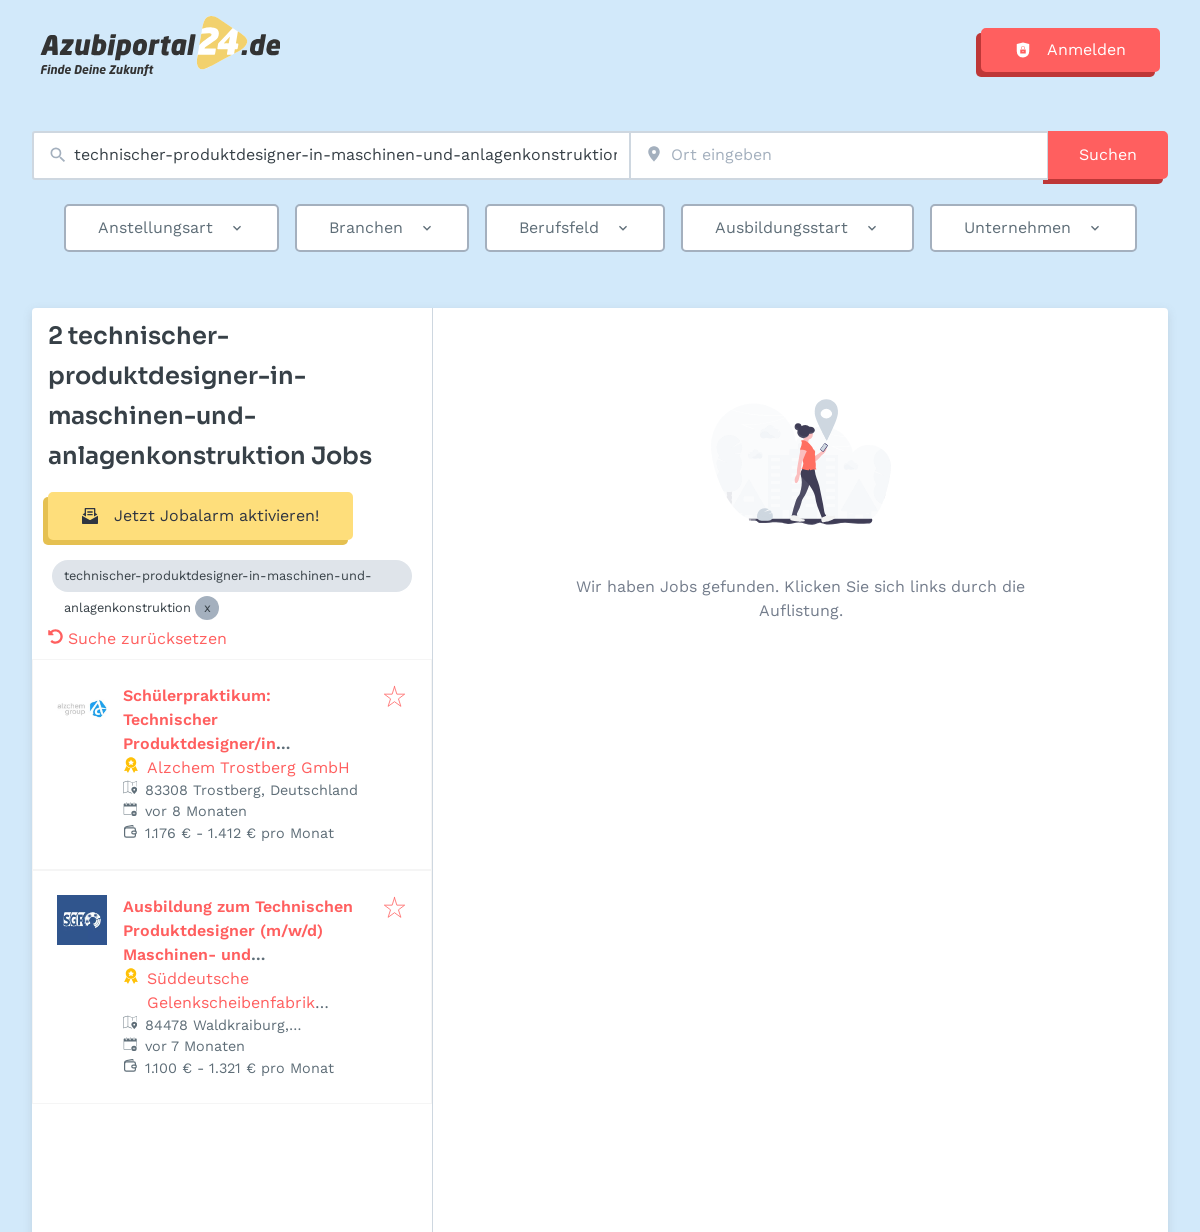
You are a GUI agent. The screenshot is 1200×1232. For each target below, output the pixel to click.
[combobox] (331, 155)
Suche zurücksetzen (137, 638)
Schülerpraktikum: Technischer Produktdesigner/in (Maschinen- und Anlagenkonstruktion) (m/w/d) (243, 743)
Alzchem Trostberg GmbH (248, 767)
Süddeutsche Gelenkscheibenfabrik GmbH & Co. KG (231, 1002)
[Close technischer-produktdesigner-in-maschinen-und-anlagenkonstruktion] (207, 608)
